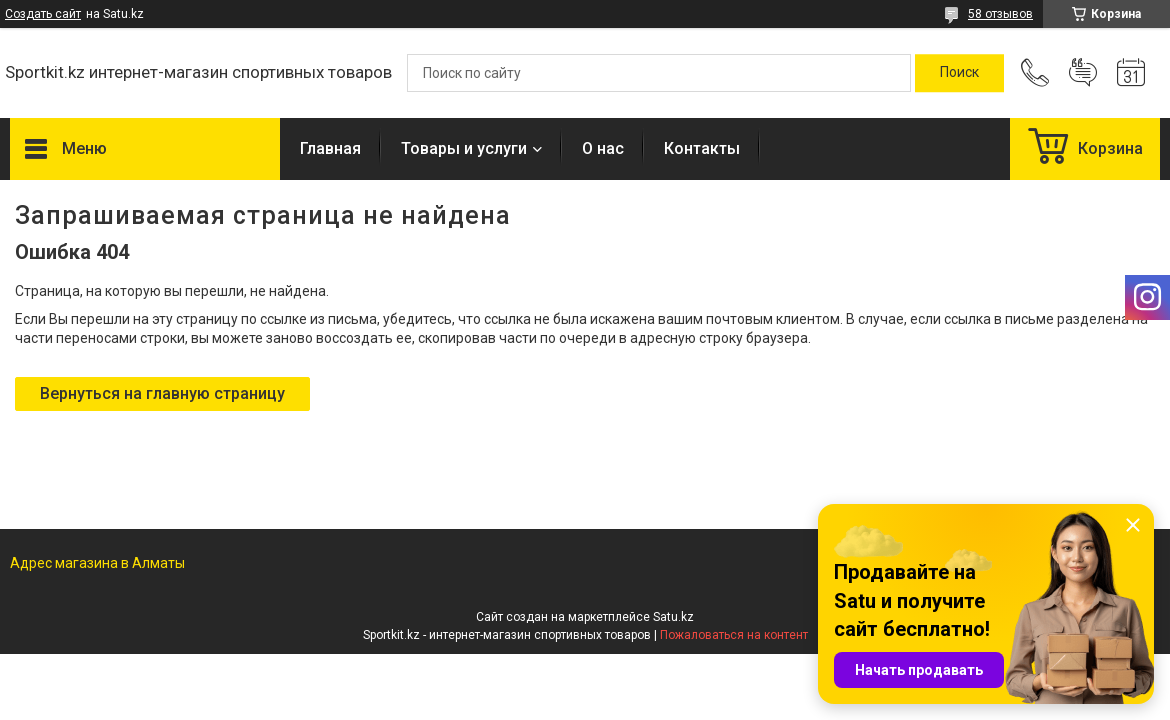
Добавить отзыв (1083, 73)
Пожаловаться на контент (734, 635)
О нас (603, 148)
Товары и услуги (464, 148)
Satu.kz (673, 617)
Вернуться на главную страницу (162, 393)
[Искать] (959, 73)
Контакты (702, 148)
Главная (330, 148)
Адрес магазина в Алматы (97, 563)
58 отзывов (1000, 14)
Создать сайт (43, 14)
